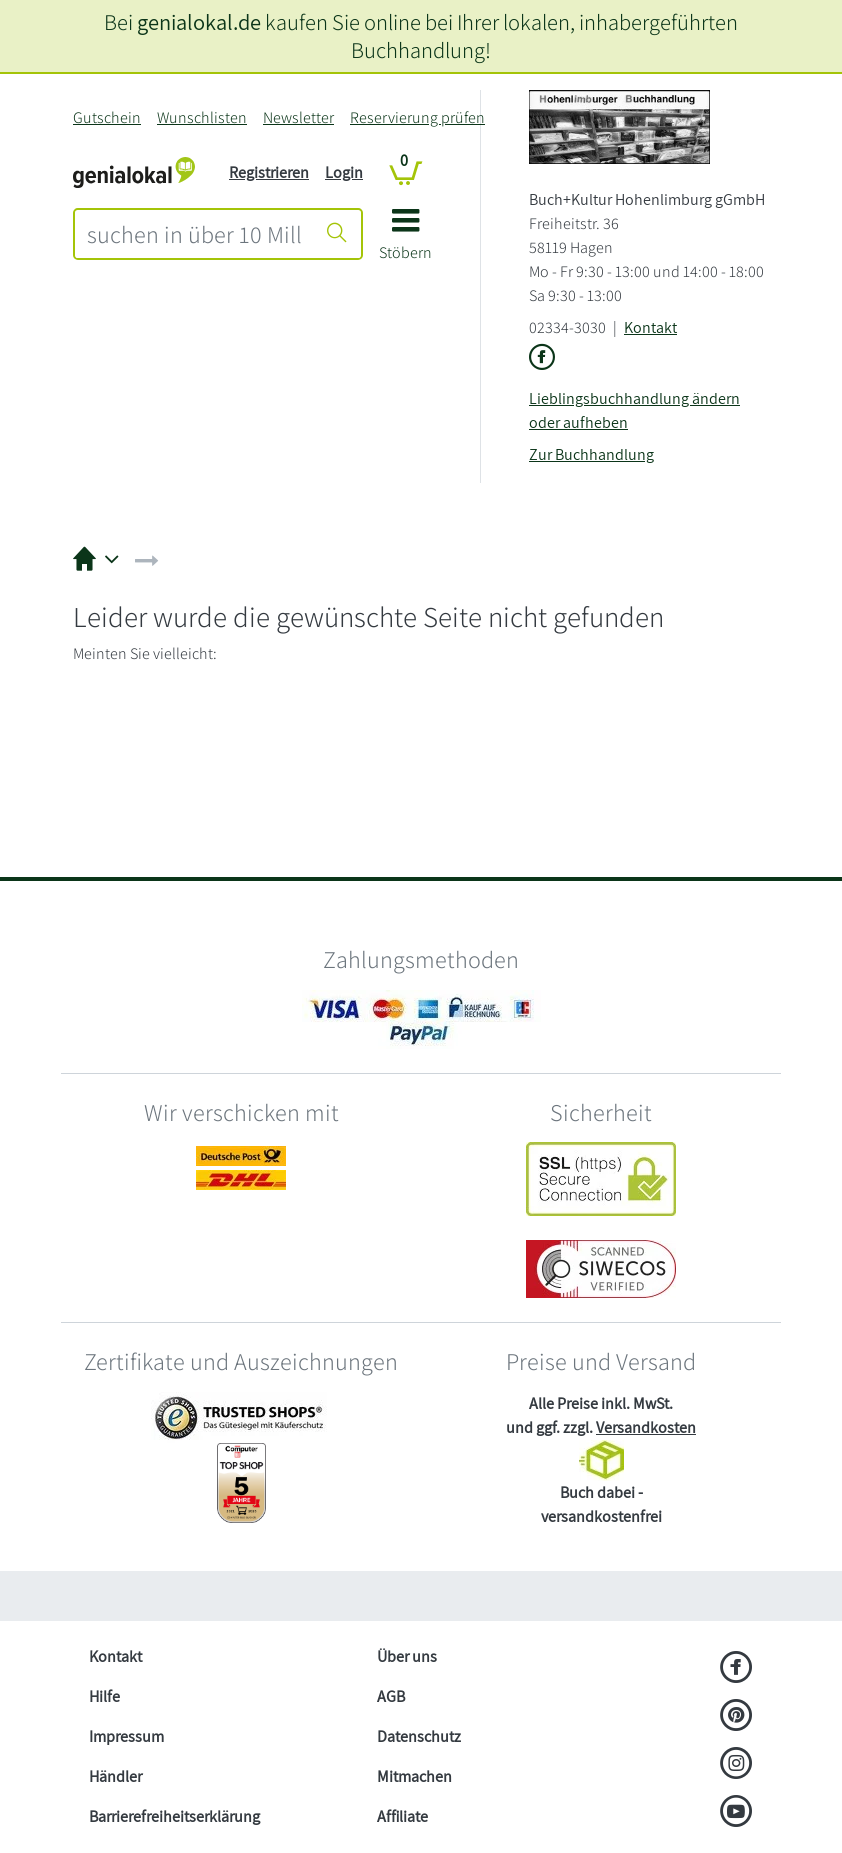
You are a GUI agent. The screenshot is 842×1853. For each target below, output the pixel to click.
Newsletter (298, 117)
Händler (115, 1776)
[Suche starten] (337, 234)
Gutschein (107, 117)
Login (344, 172)
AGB (391, 1696)
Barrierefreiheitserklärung (174, 1816)
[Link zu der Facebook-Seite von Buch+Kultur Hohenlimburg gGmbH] (542, 358)
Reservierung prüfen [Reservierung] (417, 117)
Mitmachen (414, 1776)
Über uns (407, 1656)
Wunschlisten (202, 117)
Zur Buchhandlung (591, 454)
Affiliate (402, 1816)
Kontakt (650, 327)
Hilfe (104, 1696)
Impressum (126, 1736)
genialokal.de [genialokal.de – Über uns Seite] (199, 21)
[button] (405, 241)
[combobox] (194, 234)
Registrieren (269, 172)
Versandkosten (646, 1427)
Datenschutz (419, 1736)
